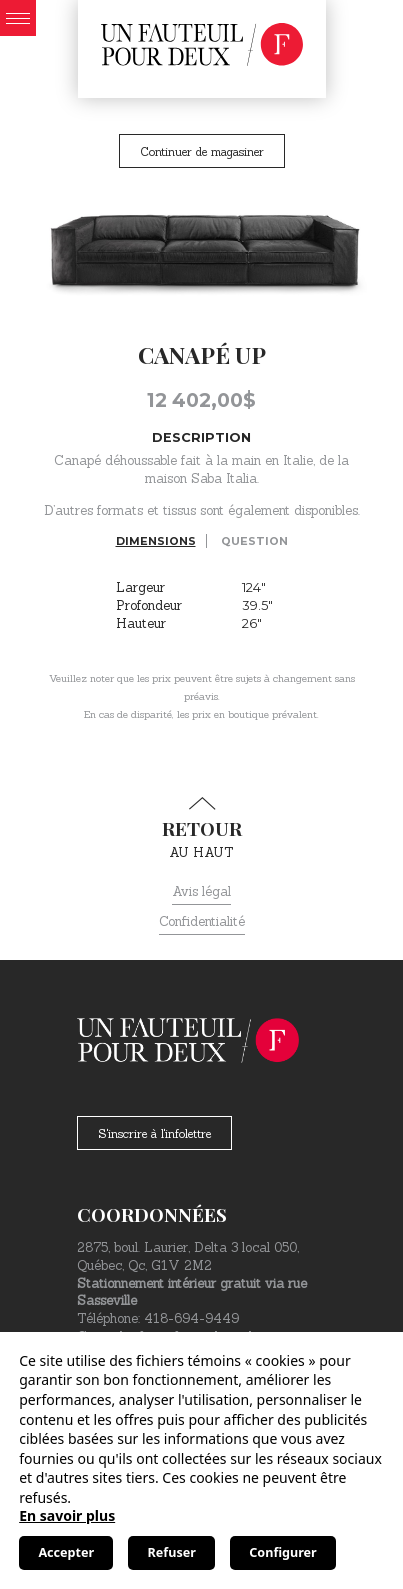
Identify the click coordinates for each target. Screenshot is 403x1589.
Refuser (172, 1552)
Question (254, 541)
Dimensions (156, 541)
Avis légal (201, 891)
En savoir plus (67, 1515)
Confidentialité (202, 921)
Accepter (66, 1552)
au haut (201, 829)
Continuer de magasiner (202, 151)
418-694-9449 (191, 1318)
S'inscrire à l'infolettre (154, 1133)
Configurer (282, 1552)
